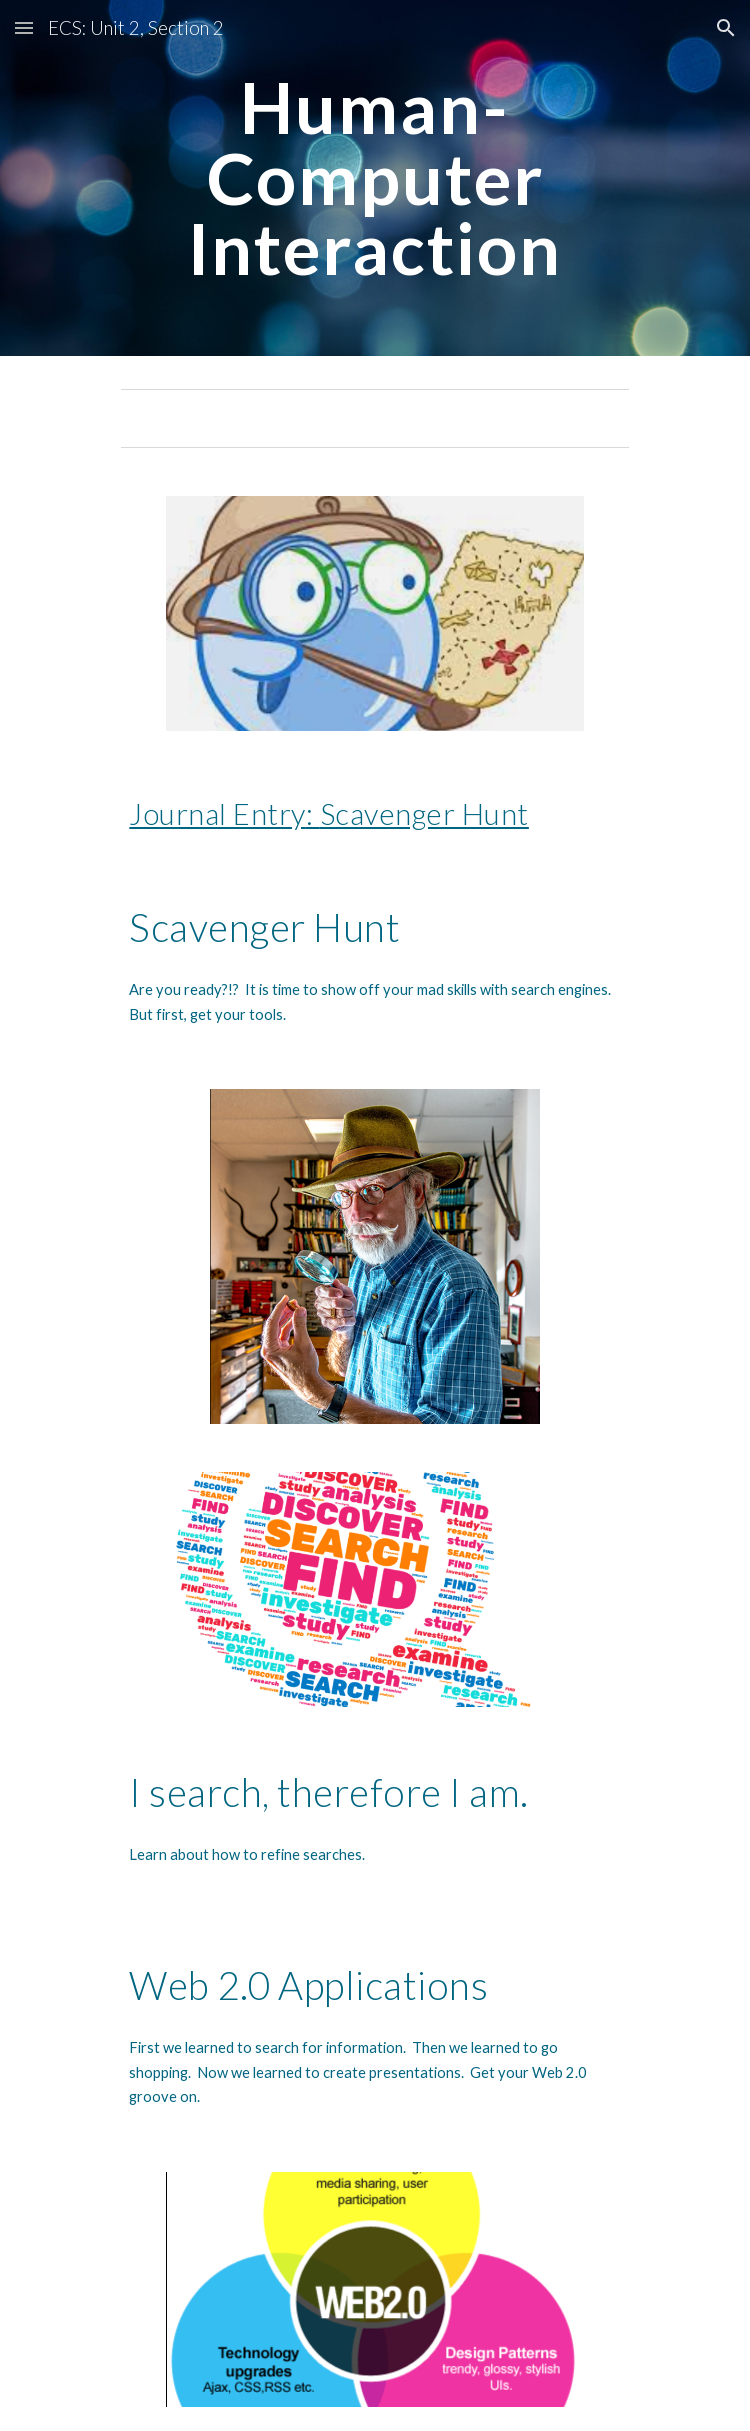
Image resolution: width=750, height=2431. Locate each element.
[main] (374, 178)
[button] (24, 27)
